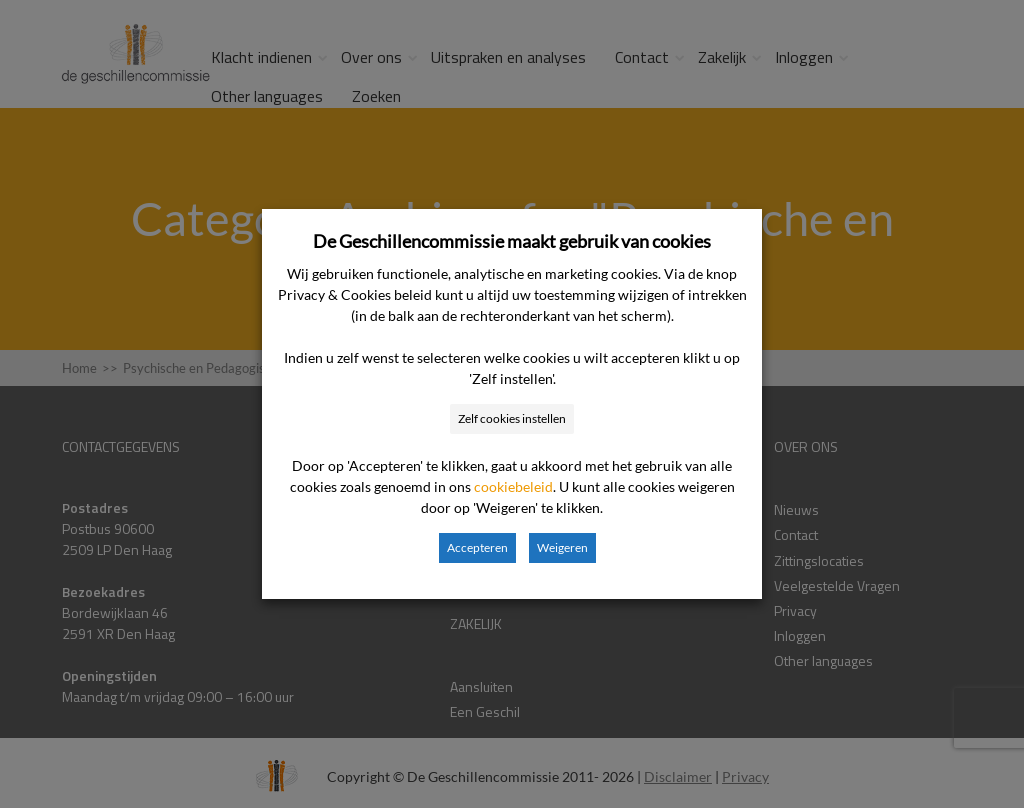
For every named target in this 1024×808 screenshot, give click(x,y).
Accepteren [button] (477, 547)
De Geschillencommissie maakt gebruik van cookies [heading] (512, 241)
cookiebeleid (513, 486)
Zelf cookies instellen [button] (512, 418)
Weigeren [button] (562, 547)
